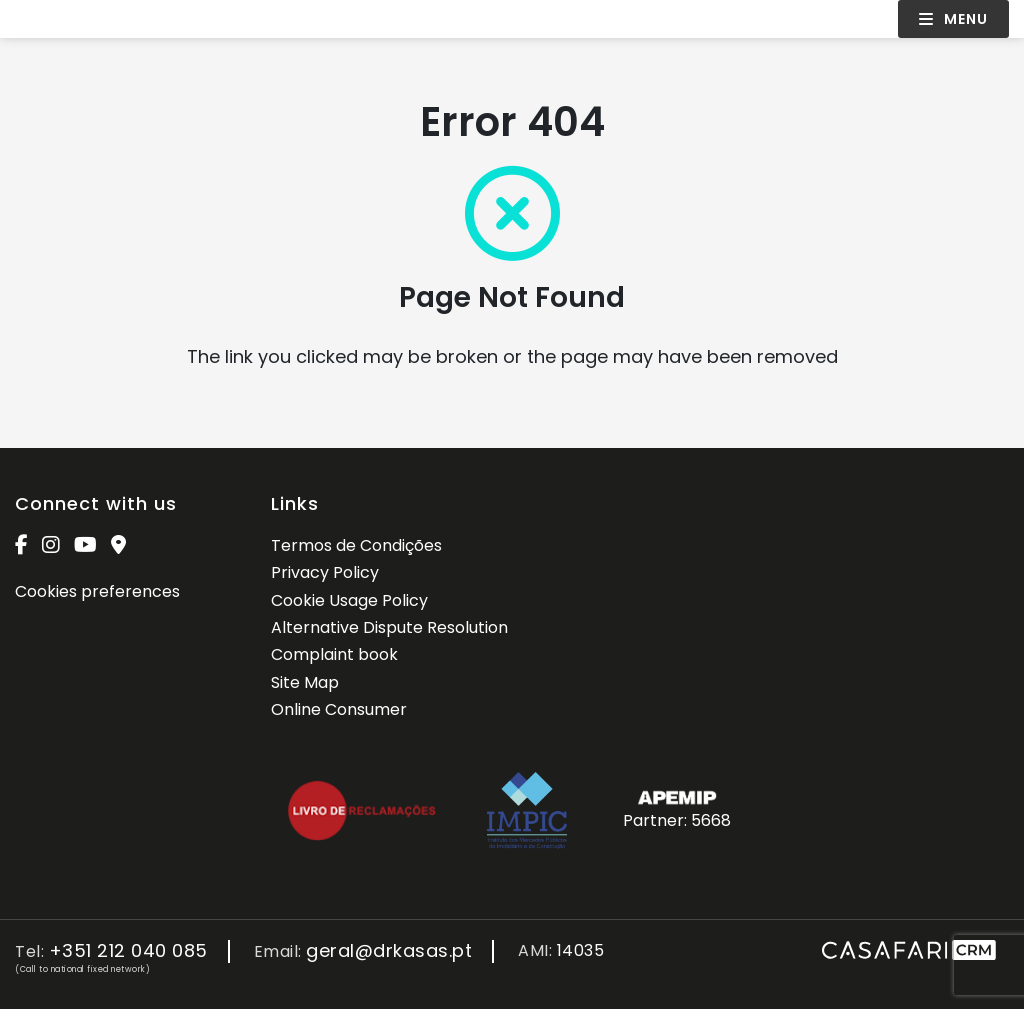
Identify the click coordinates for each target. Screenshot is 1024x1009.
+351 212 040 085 (128, 951)
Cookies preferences (97, 591)
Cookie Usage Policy (349, 600)
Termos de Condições (356, 545)
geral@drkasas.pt (389, 951)
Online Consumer (339, 709)
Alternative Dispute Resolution (389, 627)
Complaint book (334, 654)
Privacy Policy (325, 572)
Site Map (305, 682)
